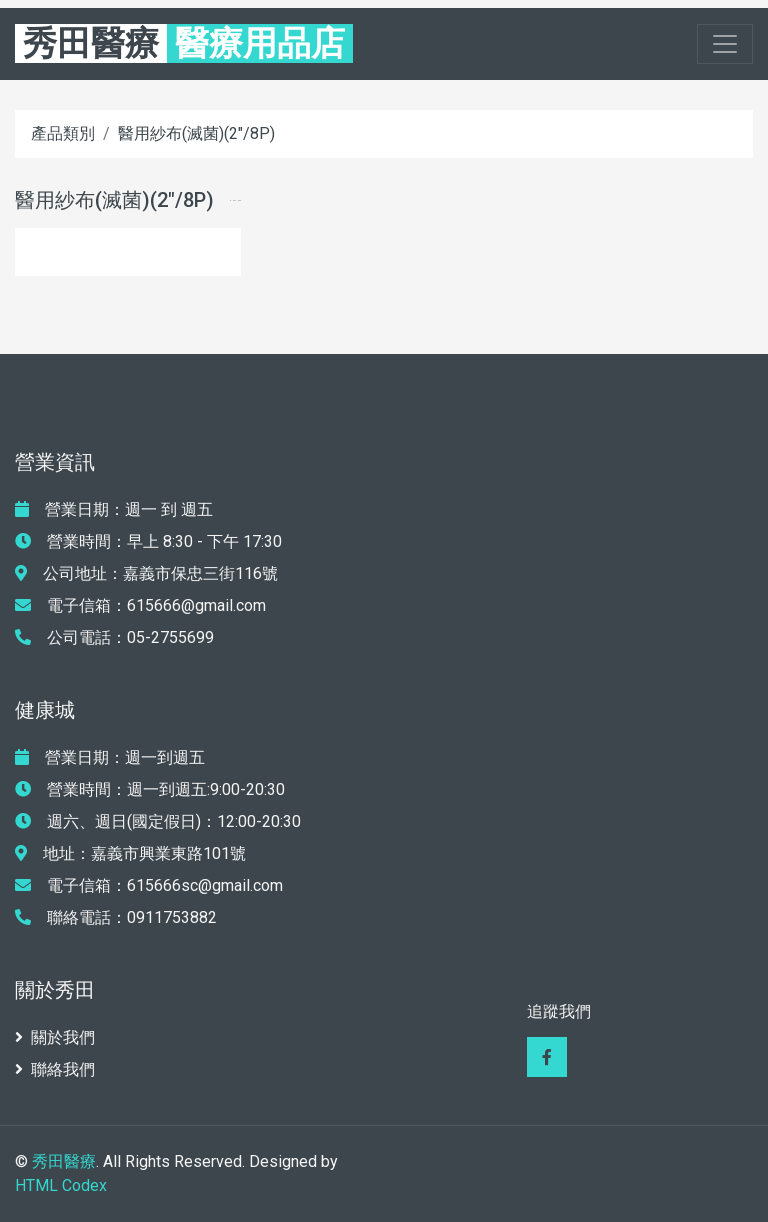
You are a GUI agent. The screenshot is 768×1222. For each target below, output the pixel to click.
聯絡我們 (55, 1069)
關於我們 (55, 1037)
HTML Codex (61, 1185)
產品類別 (63, 133)
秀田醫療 (64, 1161)
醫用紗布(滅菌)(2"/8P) (196, 133)
